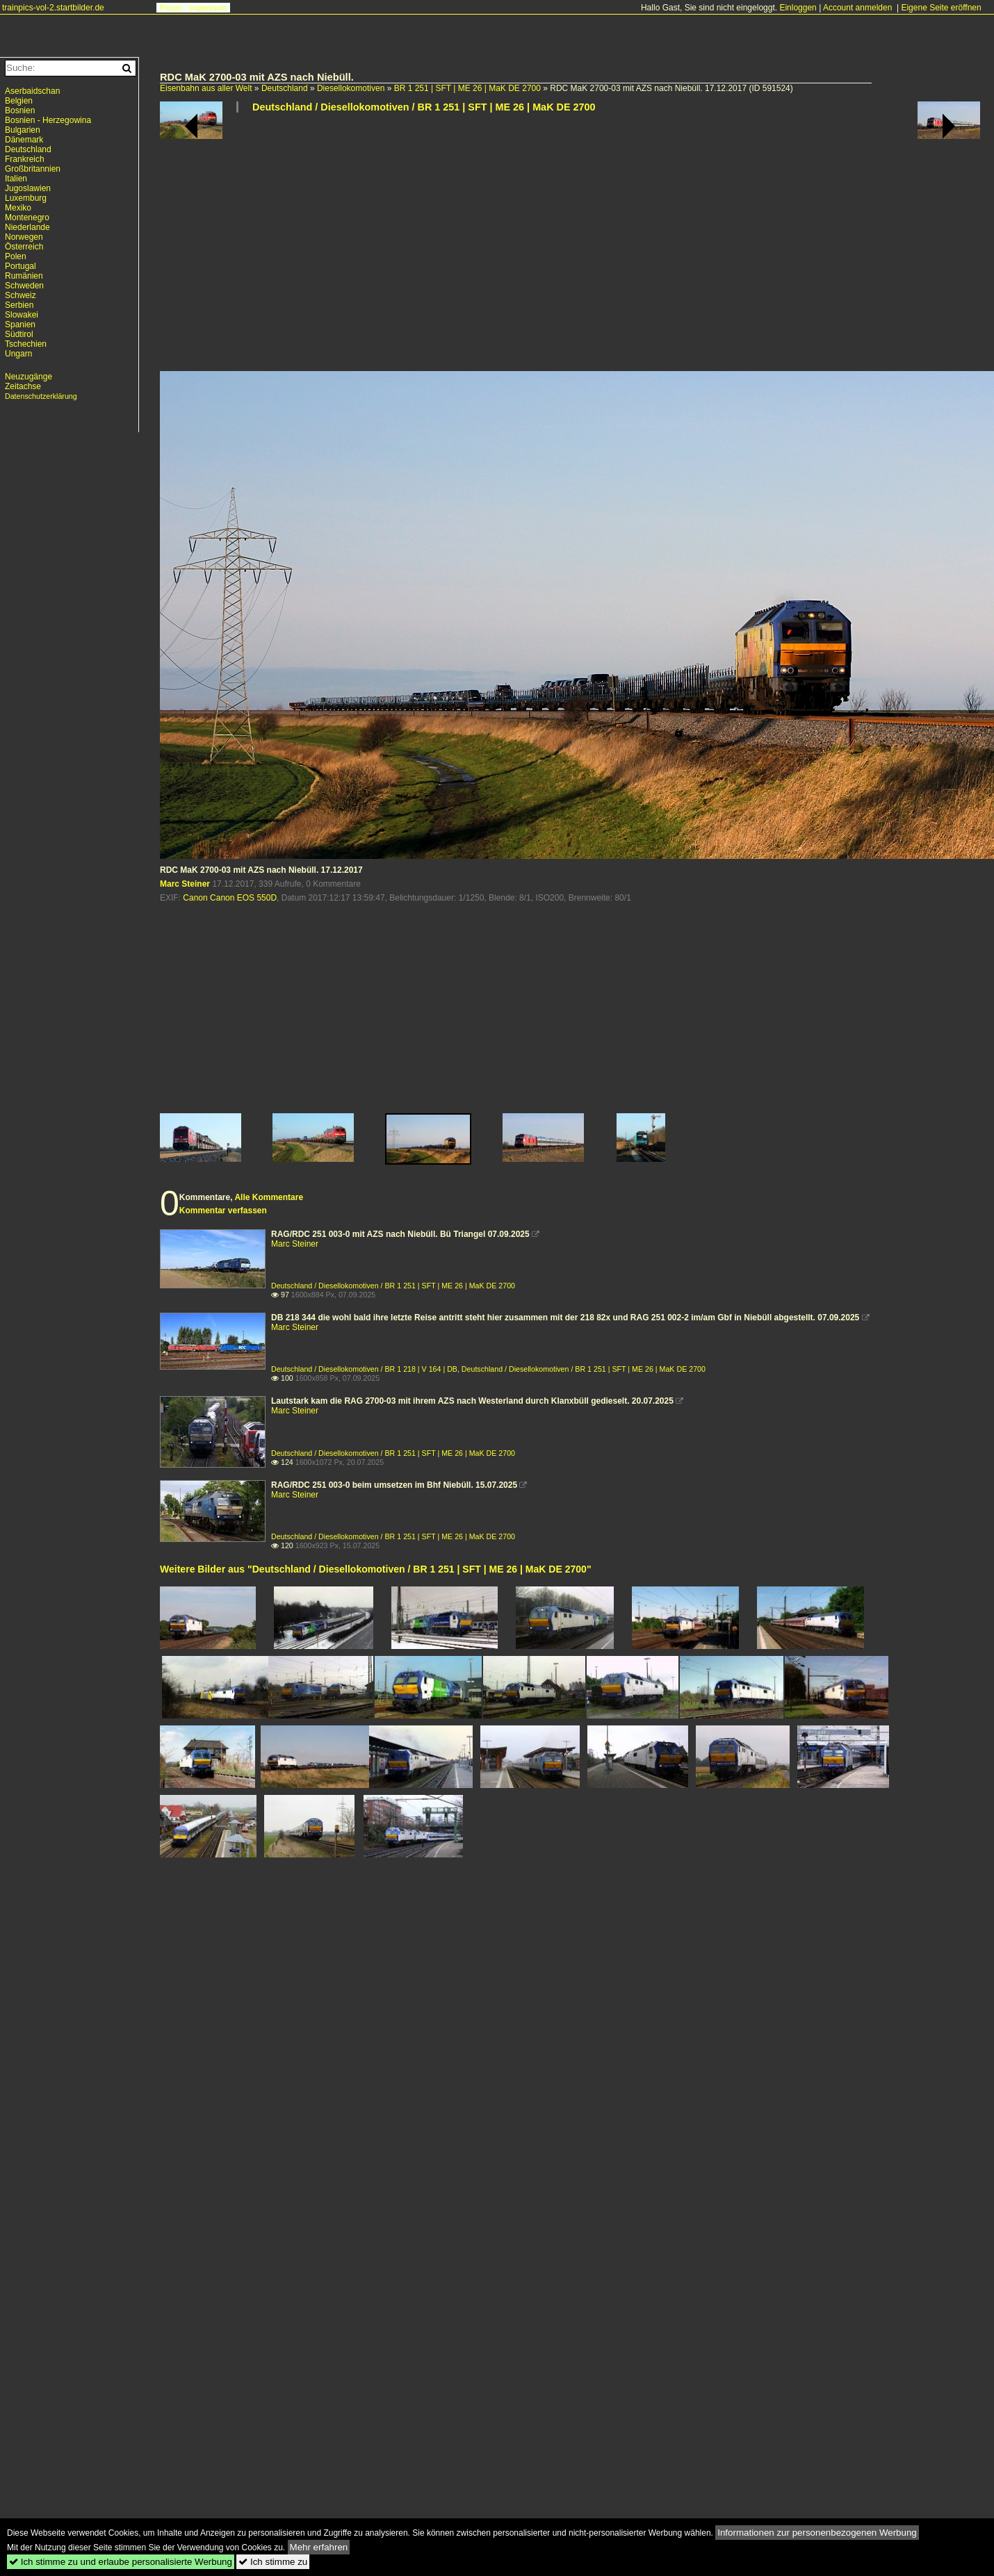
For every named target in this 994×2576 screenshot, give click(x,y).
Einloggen (797, 8)
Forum (171, 7)
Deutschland (284, 88)
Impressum (208, 7)
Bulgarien (22, 130)
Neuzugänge (28, 377)
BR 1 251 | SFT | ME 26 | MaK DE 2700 (467, 88)
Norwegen (24, 237)
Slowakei (21, 315)
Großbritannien (32, 169)
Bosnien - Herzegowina (48, 120)
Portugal (20, 266)
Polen (15, 256)
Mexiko (18, 208)
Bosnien (20, 110)
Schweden (24, 285)
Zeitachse (23, 386)
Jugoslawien (28, 188)
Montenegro (27, 217)
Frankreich (24, 159)
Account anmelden (857, 8)
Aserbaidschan (32, 91)
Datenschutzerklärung (41, 396)
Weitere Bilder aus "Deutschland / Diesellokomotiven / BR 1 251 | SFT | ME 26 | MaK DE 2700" (376, 1569)
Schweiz (20, 295)
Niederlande (27, 227)
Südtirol (19, 334)
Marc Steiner (185, 884)
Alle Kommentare (268, 1197)
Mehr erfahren (319, 2547)
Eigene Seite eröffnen (941, 8)
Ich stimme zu (272, 2562)
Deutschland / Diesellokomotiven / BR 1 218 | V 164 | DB (364, 1369)
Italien (16, 178)
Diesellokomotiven (350, 88)
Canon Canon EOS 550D (230, 898)
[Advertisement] (340, 247)
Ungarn (18, 354)
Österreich (24, 247)
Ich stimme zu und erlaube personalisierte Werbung (120, 2562)
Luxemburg (26, 198)
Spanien (20, 324)
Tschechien (26, 344)
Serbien (19, 305)
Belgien (19, 101)
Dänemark (24, 140)
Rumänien (24, 276)
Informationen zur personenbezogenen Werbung (817, 2532)
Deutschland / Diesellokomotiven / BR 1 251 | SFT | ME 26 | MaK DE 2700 (424, 107)
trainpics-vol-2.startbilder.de (53, 8)
